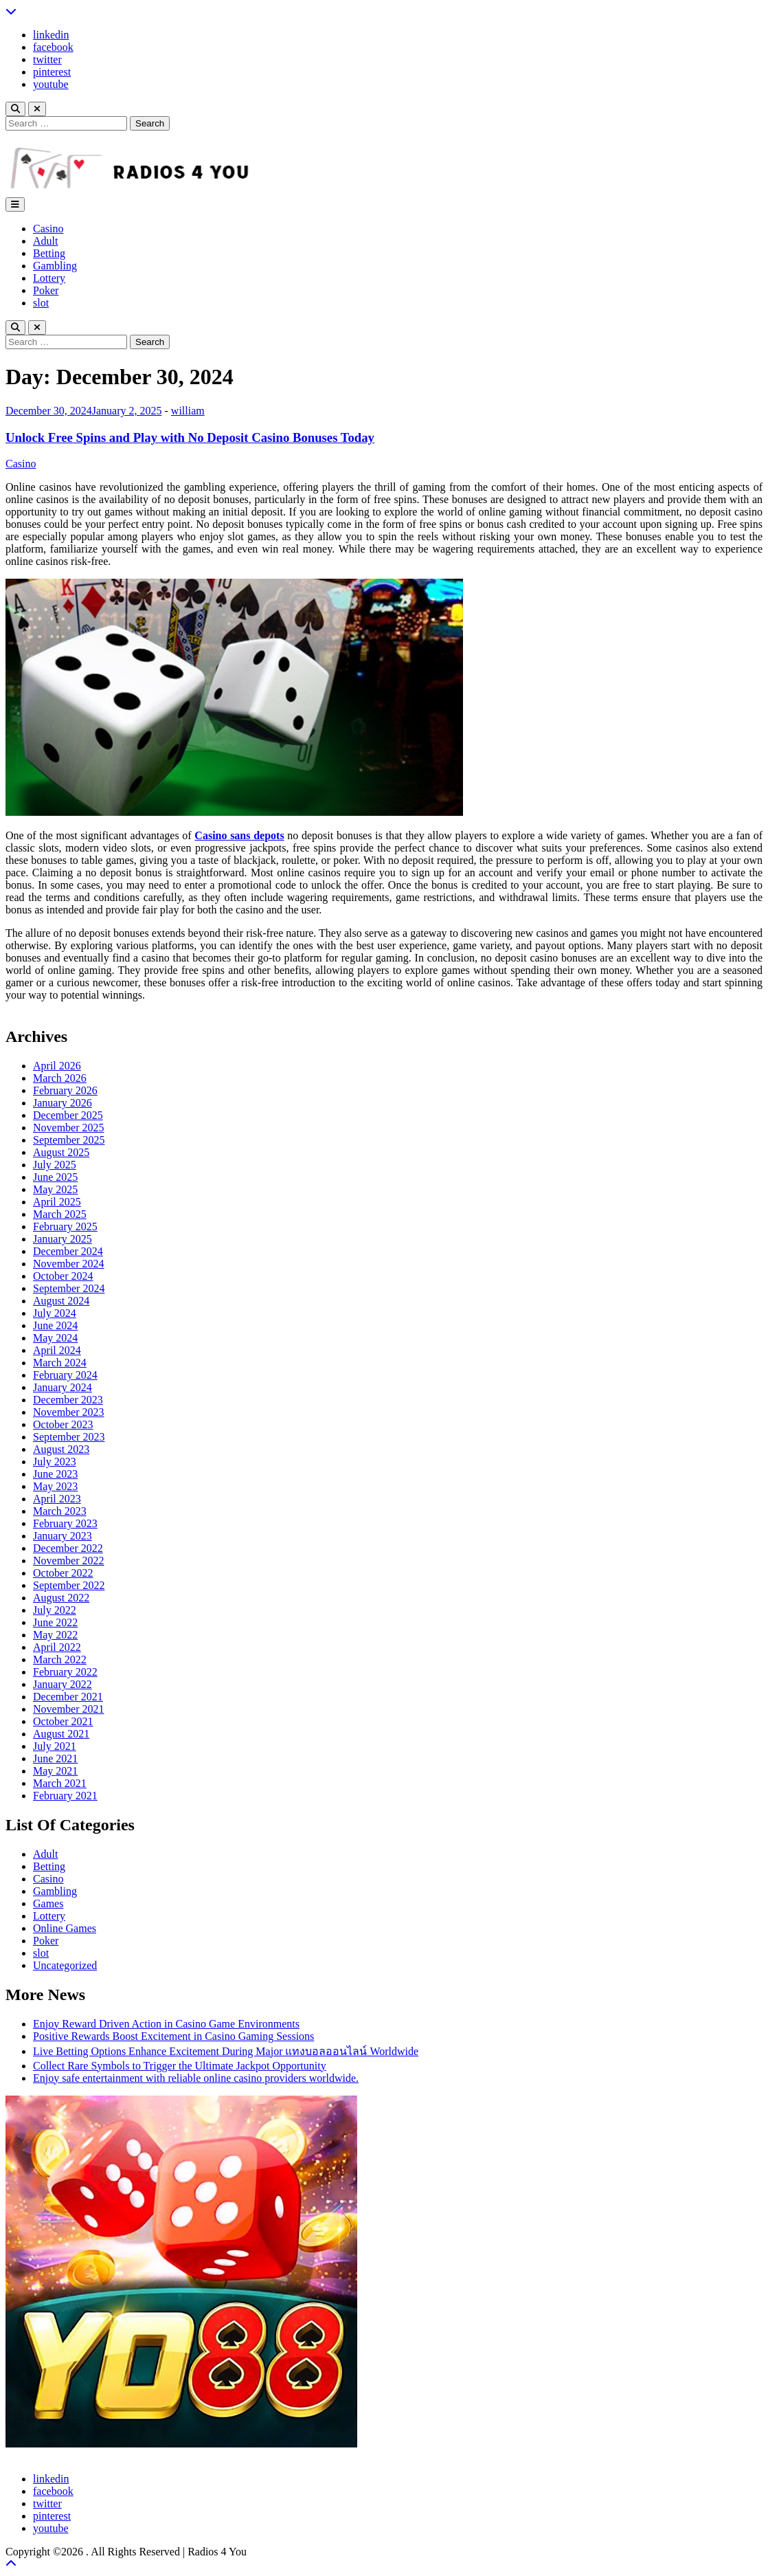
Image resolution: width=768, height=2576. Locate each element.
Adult (45, 241)
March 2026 (60, 1078)
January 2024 (62, 1387)
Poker (45, 290)
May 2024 (55, 1338)
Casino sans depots (239, 835)
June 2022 (55, 1622)
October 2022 (63, 1573)
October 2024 (63, 1276)
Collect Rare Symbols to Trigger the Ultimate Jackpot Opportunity (179, 2066)
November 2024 (68, 1263)
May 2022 (55, 1635)
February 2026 (65, 1090)
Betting (49, 253)
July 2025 (54, 1164)
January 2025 (62, 1239)
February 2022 (65, 1672)
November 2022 (68, 1560)
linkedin (51, 35)
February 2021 (65, 1795)
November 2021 (68, 1709)
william (188, 411)
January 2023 (62, 1536)
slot (41, 303)
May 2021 (55, 1771)
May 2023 (55, 1486)
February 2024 (65, 1375)
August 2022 (61, 1597)
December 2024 (68, 1251)
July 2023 (54, 1461)
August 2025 (61, 1152)
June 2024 (55, 1325)
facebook (53, 47)
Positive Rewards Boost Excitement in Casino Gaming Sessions (173, 2036)
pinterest (52, 72)
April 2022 (57, 1647)
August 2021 (61, 1734)
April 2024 (57, 1350)
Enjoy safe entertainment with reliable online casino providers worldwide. (196, 2078)
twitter (47, 59)
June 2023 (55, 1474)
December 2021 (68, 1696)
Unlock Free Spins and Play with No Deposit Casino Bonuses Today (189, 437)
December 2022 (68, 1548)
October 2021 (63, 1721)
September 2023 (68, 1437)
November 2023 (68, 1412)
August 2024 (61, 1301)
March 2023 (60, 1511)
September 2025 (68, 1140)
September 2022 (68, 1585)
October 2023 (63, 1424)
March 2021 (60, 1783)
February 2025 (65, 1226)
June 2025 (55, 1177)
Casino (48, 228)
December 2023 (68, 1400)
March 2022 (60, 1659)
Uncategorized (65, 1965)
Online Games (64, 1928)
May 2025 (55, 1189)
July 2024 (54, 1313)
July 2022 (54, 1610)
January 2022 (62, 1684)
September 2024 (68, 1288)
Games (48, 1903)
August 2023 (61, 1449)
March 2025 (60, 1214)
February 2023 (65, 1523)
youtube (51, 84)
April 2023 (57, 1498)
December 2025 (68, 1115)
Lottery (49, 278)
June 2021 (55, 1758)
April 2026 (57, 1066)
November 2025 (68, 1127)
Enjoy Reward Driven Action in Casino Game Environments (166, 2024)
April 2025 (57, 1202)
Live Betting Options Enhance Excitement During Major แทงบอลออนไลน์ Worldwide (225, 2051)
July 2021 (54, 1746)
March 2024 (60, 1362)
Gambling (55, 265)
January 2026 (62, 1103)
